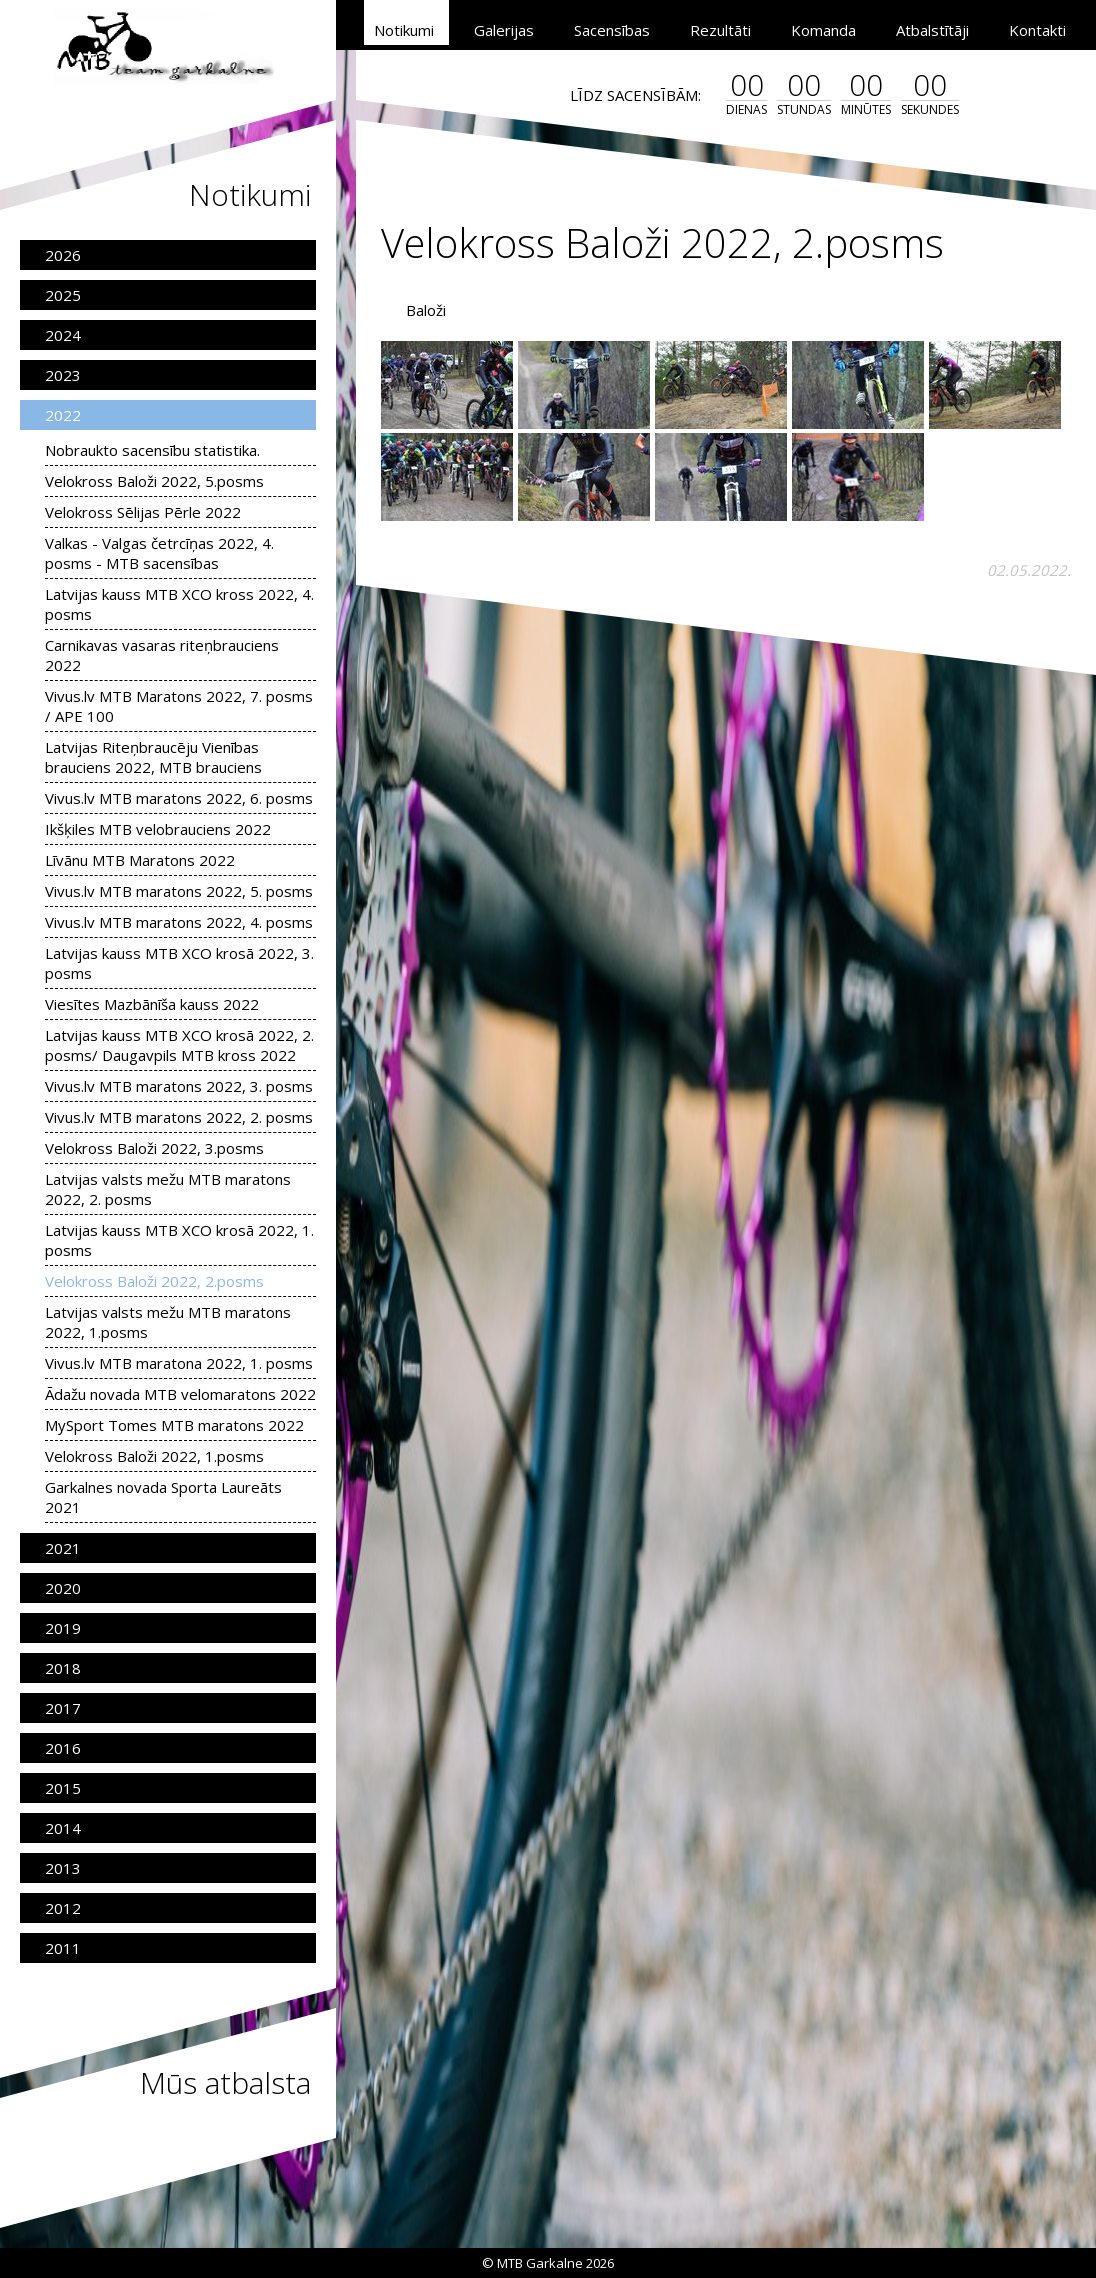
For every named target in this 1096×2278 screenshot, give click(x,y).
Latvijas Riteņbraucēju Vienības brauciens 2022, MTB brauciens (153, 757)
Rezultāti (720, 30)
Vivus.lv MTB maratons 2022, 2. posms (179, 1117)
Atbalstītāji (932, 30)
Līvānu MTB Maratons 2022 (140, 860)
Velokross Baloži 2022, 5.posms (154, 481)
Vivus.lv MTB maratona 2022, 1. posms (179, 1363)
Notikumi (404, 30)
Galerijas (504, 30)
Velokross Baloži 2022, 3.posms (154, 1148)
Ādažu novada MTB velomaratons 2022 (180, 1394)
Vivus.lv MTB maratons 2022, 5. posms (179, 891)
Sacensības (612, 30)
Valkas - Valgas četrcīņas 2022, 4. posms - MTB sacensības (159, 553)
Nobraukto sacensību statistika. (152, 450)
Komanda (823, 30)
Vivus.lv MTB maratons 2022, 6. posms (179, 798)
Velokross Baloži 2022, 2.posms (154, 1281)
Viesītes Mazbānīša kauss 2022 (152, 1004)
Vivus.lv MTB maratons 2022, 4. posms (179, 922)
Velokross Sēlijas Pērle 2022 (143, 512)
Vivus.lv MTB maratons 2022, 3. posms (179, 1086)
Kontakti (1037, 30)
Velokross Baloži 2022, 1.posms (154, 1456)
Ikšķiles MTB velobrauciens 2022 (158, 829)
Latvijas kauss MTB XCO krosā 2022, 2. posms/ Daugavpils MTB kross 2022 (179, 1045)
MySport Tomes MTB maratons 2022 (174, 1425)
